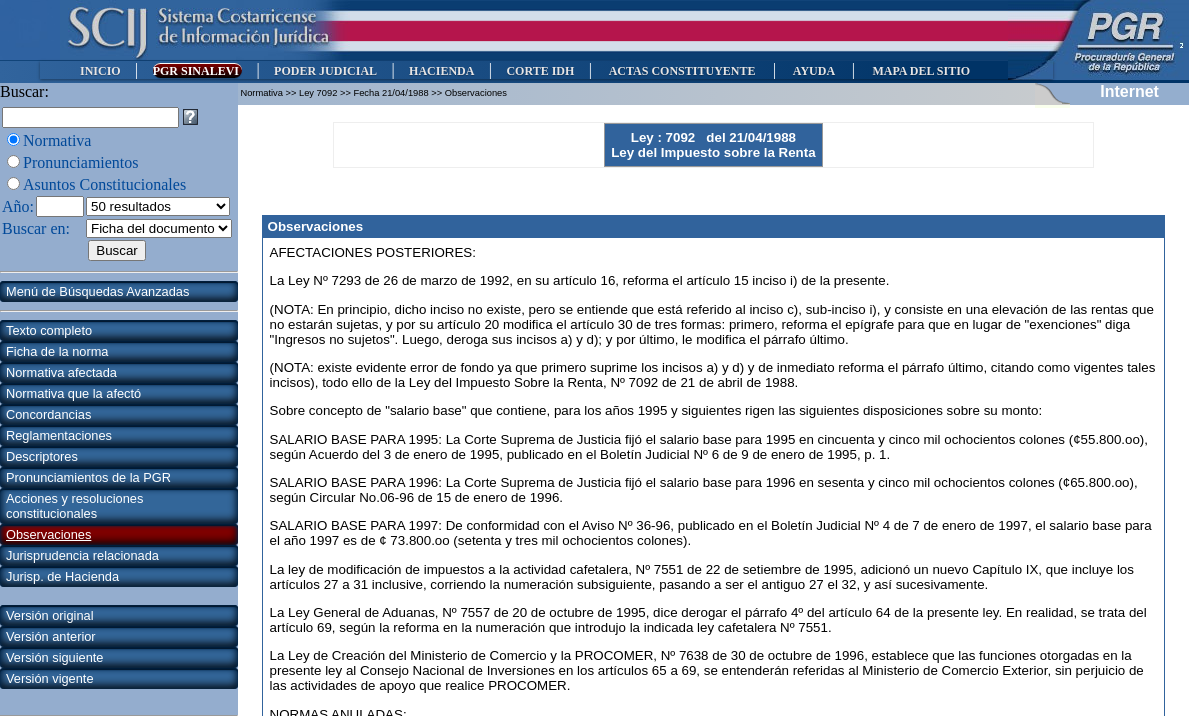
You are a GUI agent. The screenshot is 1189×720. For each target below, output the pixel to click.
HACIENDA (441, 71)
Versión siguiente (54, 657)
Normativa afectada (61, 372)
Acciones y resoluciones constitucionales (74, 506)
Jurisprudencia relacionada (82, 555)
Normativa (57, 140)
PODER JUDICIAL (325, 71)
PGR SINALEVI (197, 71)
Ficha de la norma (57, 351)
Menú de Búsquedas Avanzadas (97, 291)
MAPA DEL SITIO (921, 71)
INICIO (100, 71)
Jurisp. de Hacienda (62, 576)
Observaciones (48, 534)
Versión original (50, 615)
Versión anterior (51, 636)
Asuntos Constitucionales (104, 184)
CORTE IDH (540, 71)
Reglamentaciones (59, 435)
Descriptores (42, 456)
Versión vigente (50, 678)
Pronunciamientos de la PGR (88, 477)
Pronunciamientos (81, 162)
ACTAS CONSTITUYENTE (682, 71)
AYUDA (813, 71)
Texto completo (49, 330)
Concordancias (48, 414)
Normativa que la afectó (73, 393)
